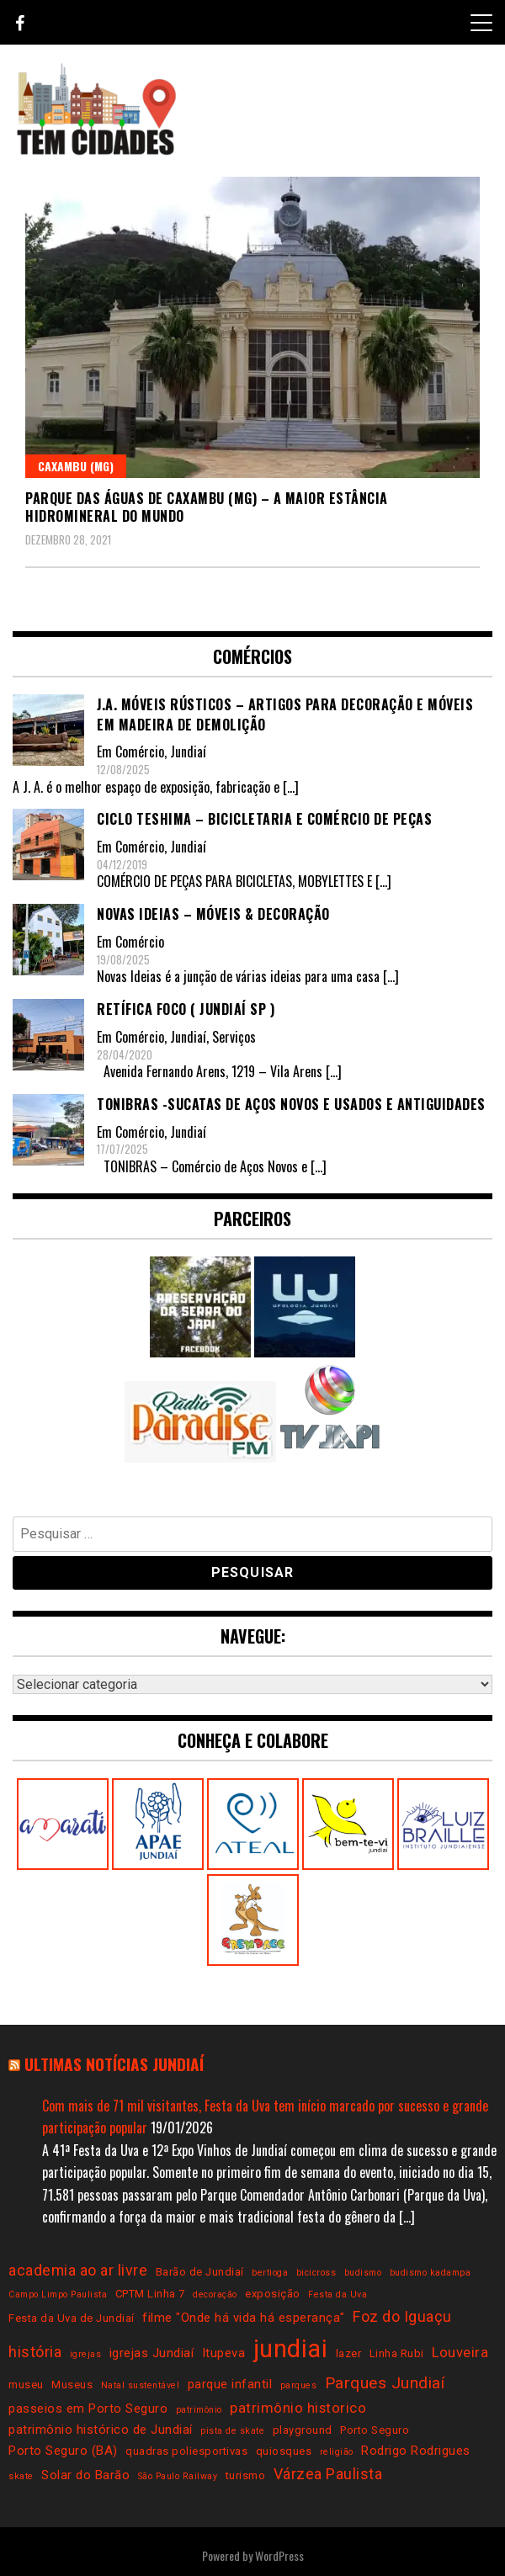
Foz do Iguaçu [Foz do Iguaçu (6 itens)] (402, 2316)
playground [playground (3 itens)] (302, 2430)
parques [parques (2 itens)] (298, 2385)
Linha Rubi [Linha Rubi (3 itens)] (396, 2353)
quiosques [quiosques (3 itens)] (284, 2451)
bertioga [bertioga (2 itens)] (270, 2272)
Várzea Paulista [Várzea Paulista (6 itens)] (328, 2474)
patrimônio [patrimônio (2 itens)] (199, 2409)
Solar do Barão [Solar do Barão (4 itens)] (85, 2475)
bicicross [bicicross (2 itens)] (316, 2272)
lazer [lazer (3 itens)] (349, 2353)
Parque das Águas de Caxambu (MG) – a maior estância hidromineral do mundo (206, 507)
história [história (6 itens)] (34, 2352)
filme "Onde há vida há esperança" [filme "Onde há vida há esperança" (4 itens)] (243, 2317)
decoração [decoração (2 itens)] (215, 2294)
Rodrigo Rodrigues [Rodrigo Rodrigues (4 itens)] (415, 2450)
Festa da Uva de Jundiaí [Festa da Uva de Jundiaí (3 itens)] (71, 2318)
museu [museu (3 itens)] (26, 2384)
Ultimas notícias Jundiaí (114, 2064)
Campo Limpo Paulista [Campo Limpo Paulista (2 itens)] (57, 2294)
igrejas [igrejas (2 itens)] (86, 2354)
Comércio (139, 751)
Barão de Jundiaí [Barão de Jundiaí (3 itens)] (200, 2271)
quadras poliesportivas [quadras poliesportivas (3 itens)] (186, 2451)
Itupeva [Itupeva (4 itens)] (224, 2353)
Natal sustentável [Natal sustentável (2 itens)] (140, 2385)
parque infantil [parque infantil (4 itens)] (230, 2384)
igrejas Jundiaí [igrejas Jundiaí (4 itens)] (151, 2353)
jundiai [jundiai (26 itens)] (290, 2348)
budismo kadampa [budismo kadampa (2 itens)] (430, 2272)
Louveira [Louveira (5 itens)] (460, 2353)
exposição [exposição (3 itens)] (272, 2293)
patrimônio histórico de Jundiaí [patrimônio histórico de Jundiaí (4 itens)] (100, 2429)
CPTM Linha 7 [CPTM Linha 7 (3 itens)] (150, 2293)
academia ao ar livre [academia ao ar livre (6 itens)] (77, 2270)
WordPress (279, 2555)
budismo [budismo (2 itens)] (363, 2272)
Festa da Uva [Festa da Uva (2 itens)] (337, 2294)
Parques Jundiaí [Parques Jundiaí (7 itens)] (385, 2383)
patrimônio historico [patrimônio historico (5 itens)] (298, 2408)
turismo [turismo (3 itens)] (246, 2475)
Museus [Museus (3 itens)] (72, 2384)
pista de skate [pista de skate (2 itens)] (232, 2430)
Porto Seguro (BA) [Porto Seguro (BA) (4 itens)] (63, 2450)
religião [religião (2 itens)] (337, 2451)
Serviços (234, 1037)
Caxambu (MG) (76, 466)
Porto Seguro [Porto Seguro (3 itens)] (374, 2430)
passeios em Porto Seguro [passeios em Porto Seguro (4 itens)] (87, 2408)
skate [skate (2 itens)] (21, 2476)
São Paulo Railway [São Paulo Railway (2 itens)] (178, 2476)
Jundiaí (188, 751)
